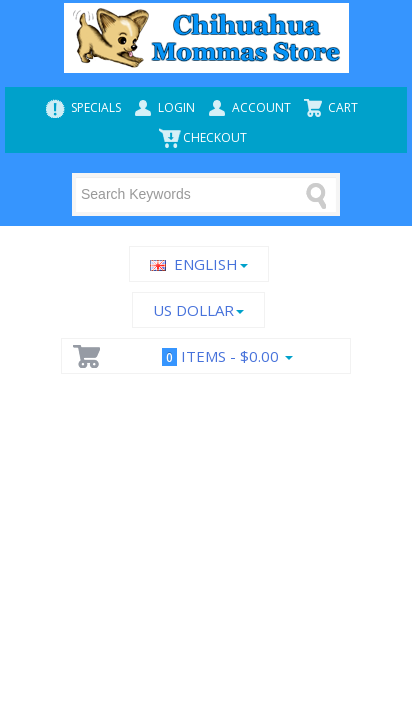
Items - (223, 356)
